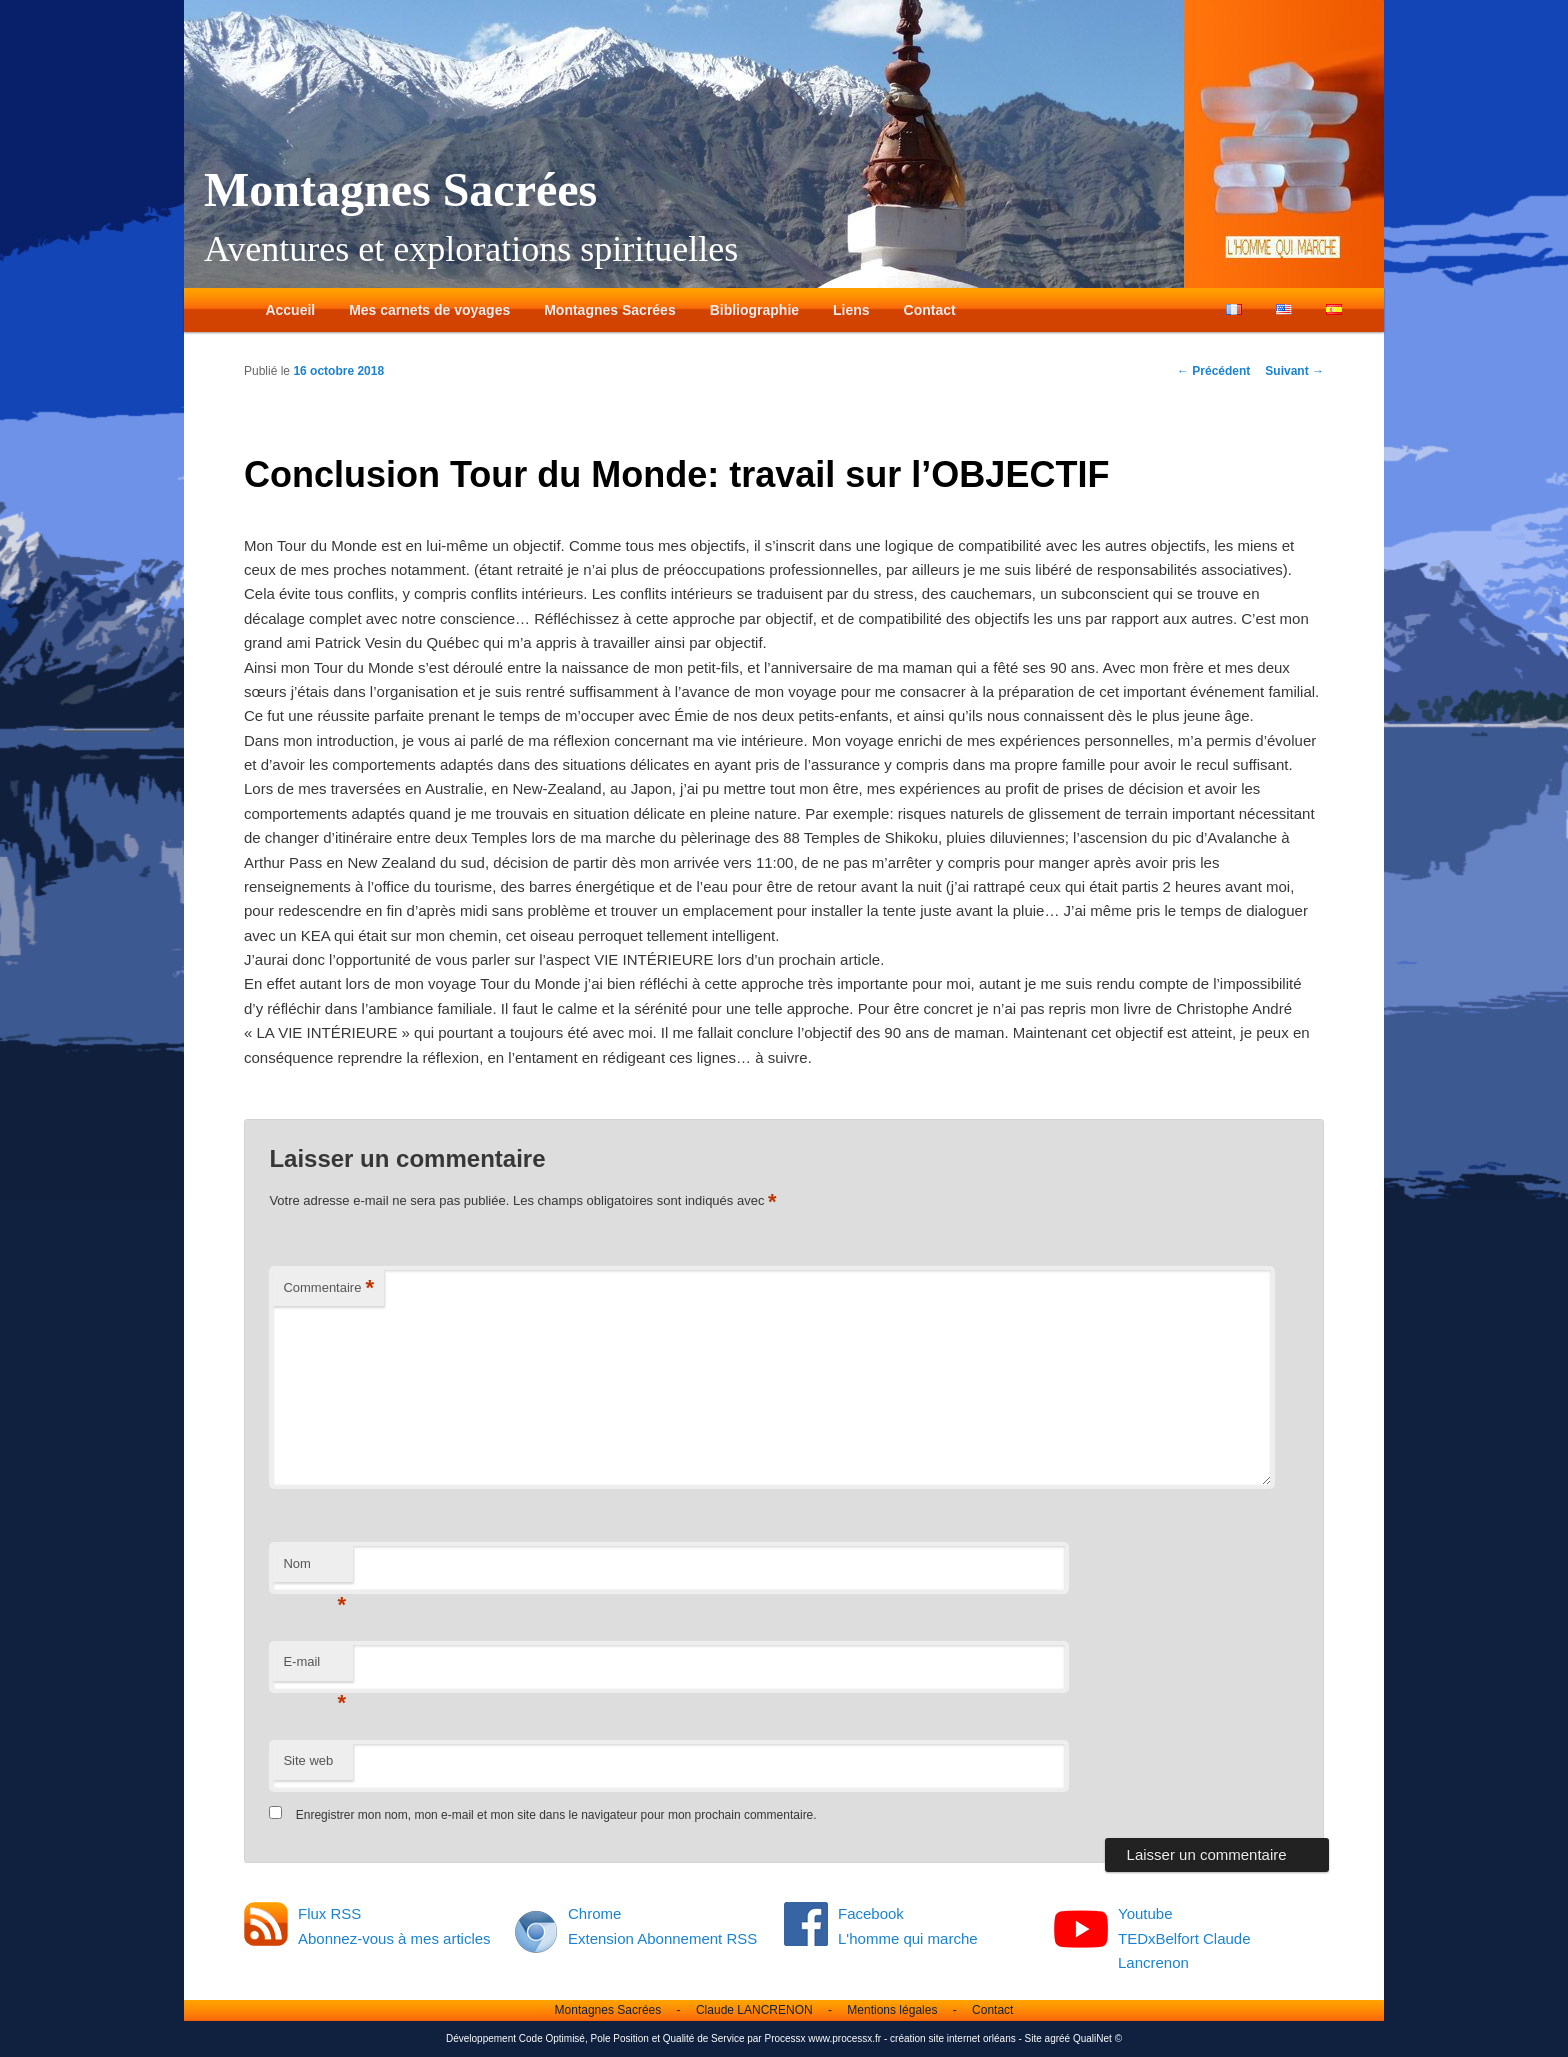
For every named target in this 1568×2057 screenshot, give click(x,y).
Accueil (290, 310)
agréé (1058, 2038)
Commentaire (328, 1288)
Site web (308, 1760)
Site (1033, 2038)
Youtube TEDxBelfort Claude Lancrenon (1184, 1938)
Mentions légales (892, 2010)
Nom (314, 1569)
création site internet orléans (953, 2038)
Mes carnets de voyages (429, 310)
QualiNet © (1097, 2038)
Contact (930, 310)
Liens (851, 310)
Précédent (1213, 371)
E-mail (314, 1667)
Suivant (1294, 371)
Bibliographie (754, 310)
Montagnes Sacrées (400, 189)
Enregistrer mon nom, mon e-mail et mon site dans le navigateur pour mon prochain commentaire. (556, 1815)
